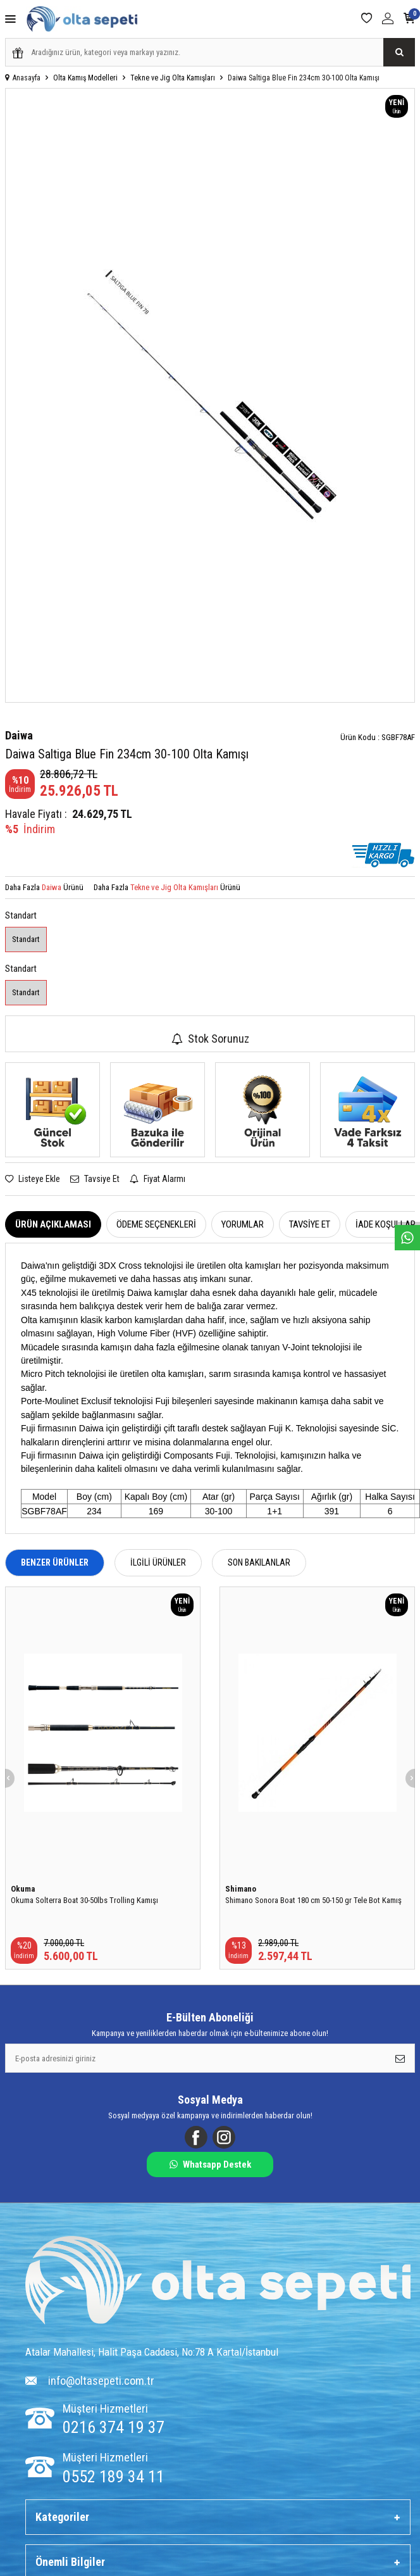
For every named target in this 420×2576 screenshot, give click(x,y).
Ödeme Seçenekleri (156, 1224)
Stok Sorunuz (210, 1038)
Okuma (23, 1889)
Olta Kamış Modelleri (85, 77)
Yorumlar (242, 1224)
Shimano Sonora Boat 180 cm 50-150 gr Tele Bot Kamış (313, 1900)
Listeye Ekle (32, 1179)
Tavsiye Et (95, 1179)
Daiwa (19, 735)
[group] (210, 395)
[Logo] (218, 2281)
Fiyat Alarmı (157, 1179)
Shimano (240, 1889)
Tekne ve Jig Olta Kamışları (172, 77)
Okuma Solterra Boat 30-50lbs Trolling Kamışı (84, 1900)
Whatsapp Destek (210, 2164)
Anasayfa (22, 77)
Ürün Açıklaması (53, 1224)
